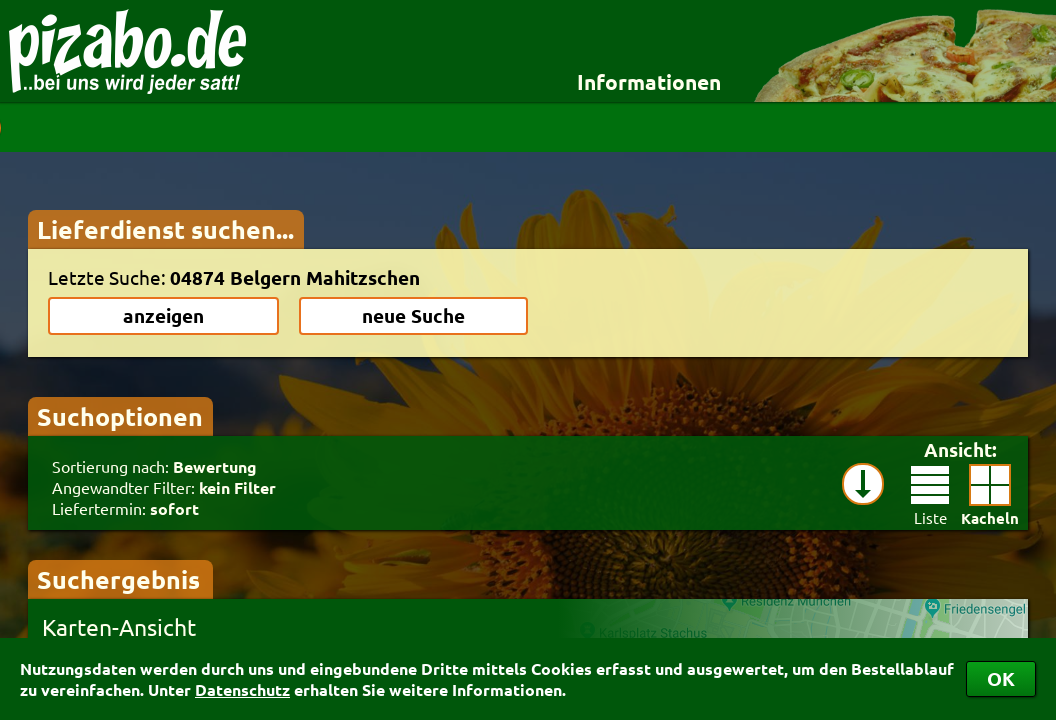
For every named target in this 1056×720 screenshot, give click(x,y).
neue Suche (413, 315)
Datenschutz (242, 689)
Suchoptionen (120, 416)
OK (1001, 678)
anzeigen (163, 315)
